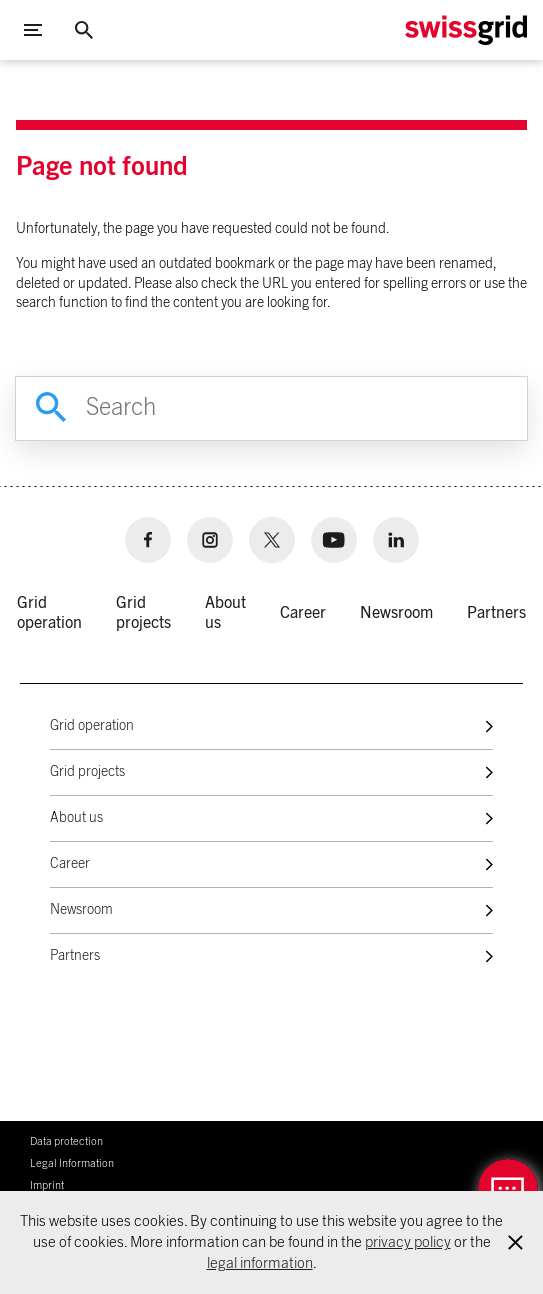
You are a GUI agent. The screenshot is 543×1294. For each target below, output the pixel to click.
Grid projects (87, 772)
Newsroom (81, 910)
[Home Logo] (466, 30)
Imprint (47, 1185)
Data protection (66, 1141)
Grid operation (92, 726)
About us (76, 818)
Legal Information (72, 1163)
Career (70, 864)
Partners (75, 956)
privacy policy (408, 1242)
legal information (260, 1263)
